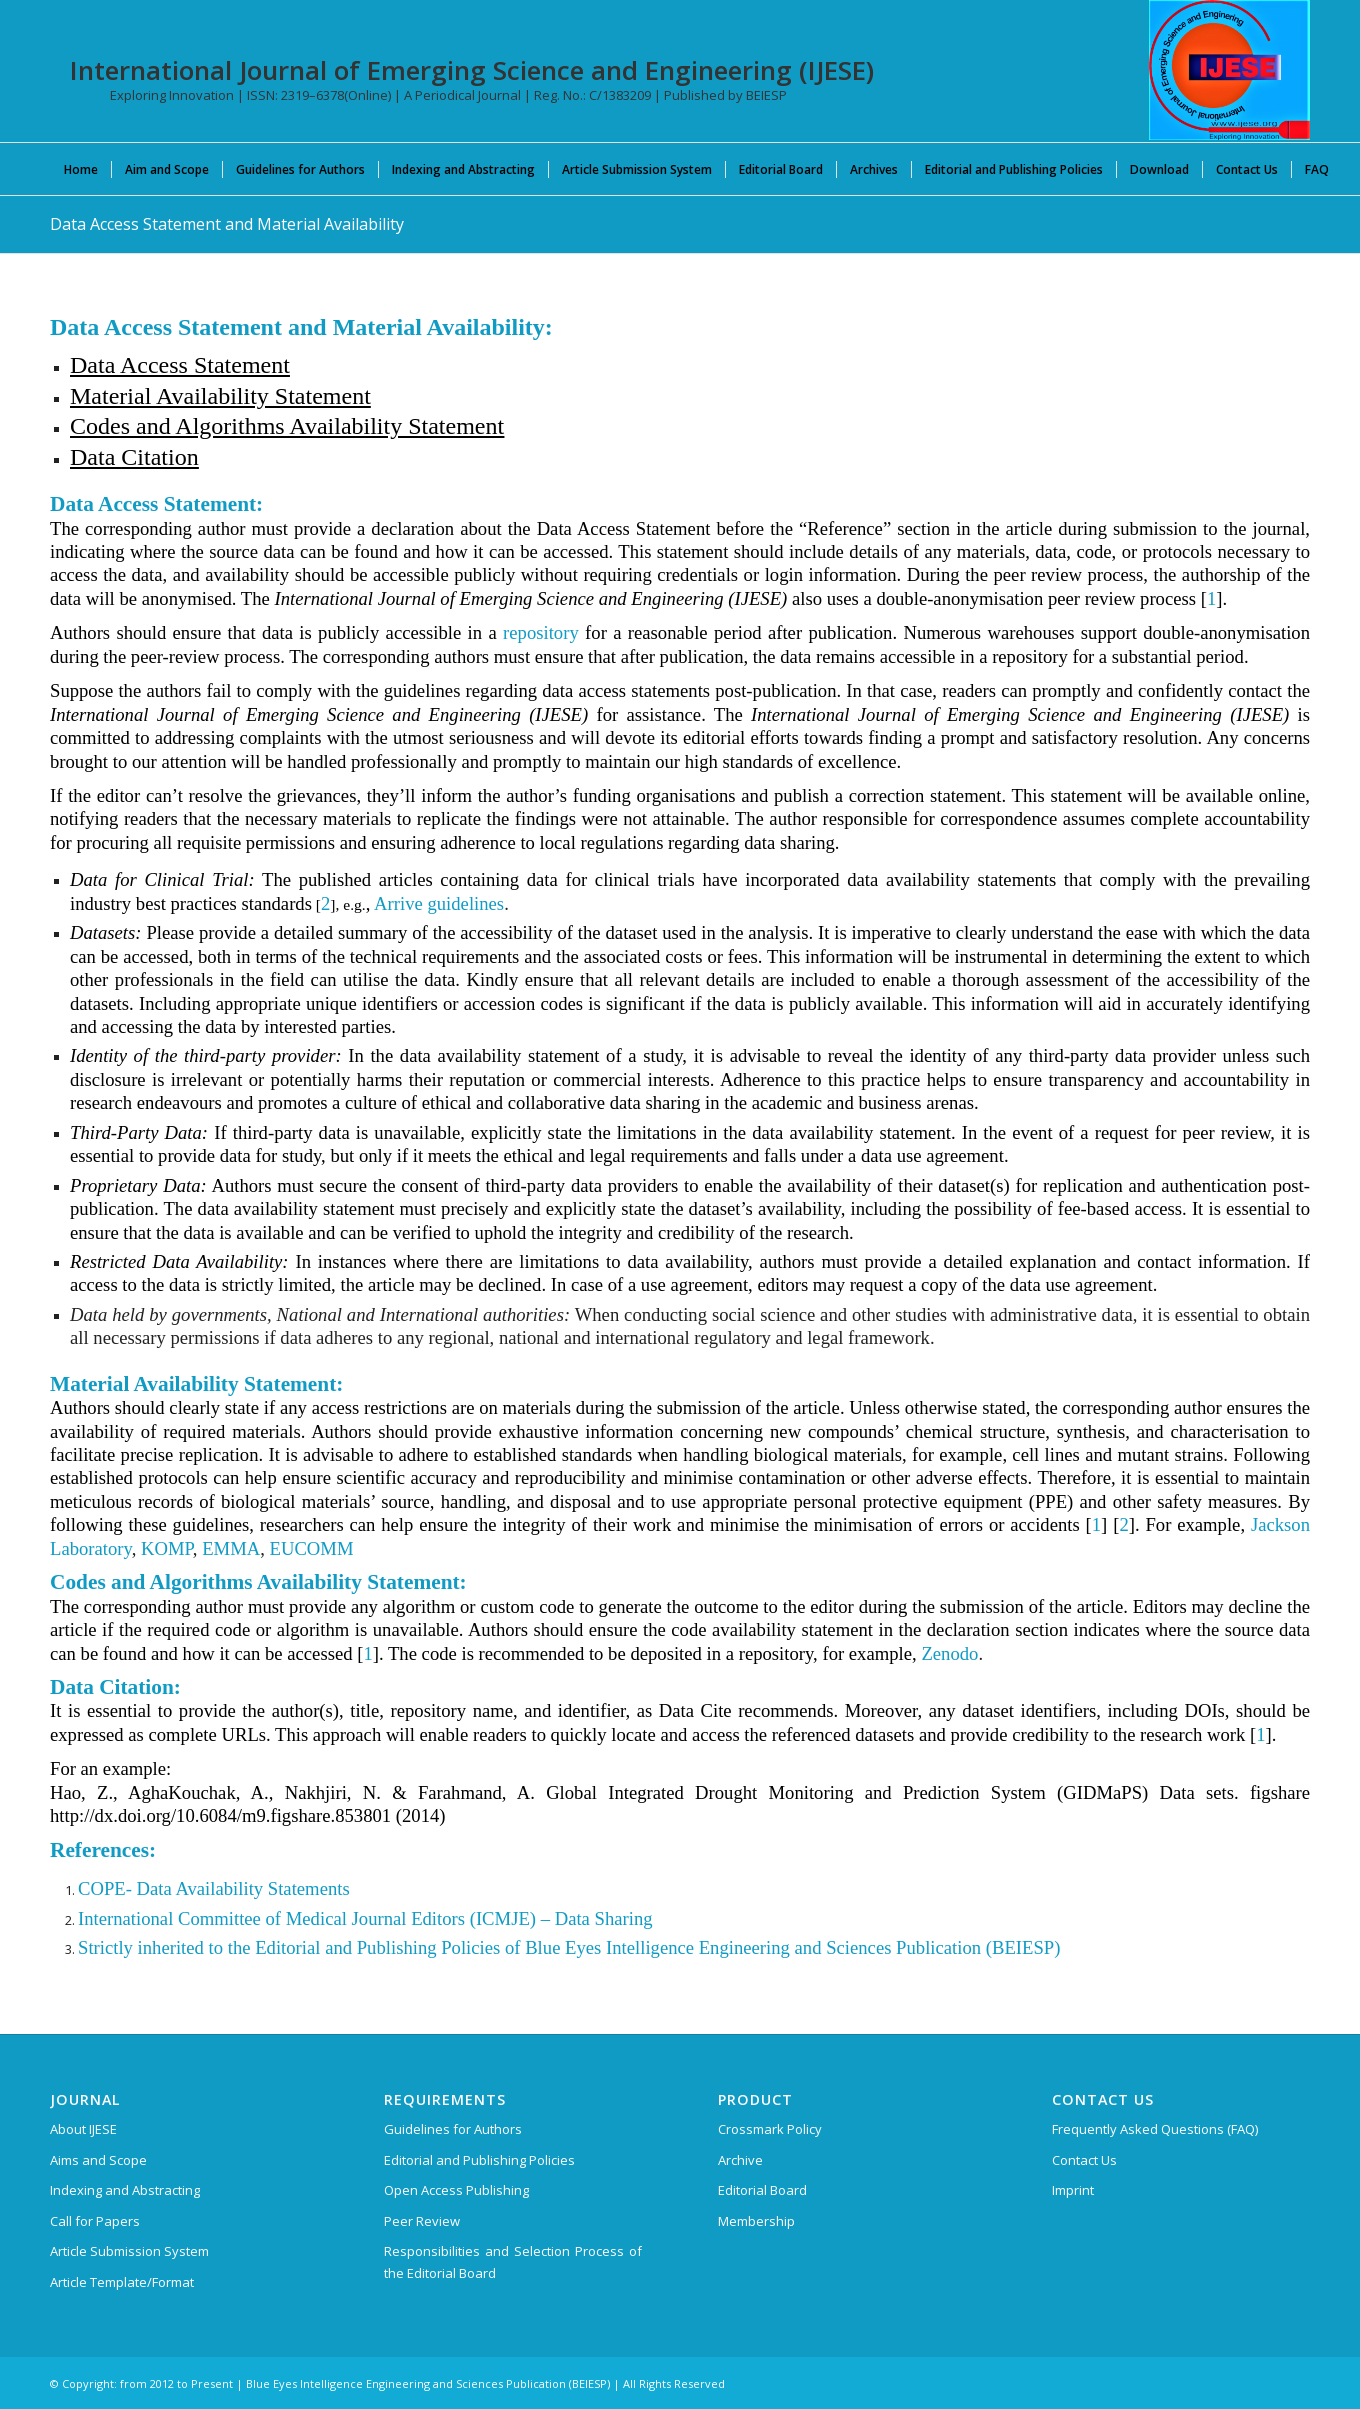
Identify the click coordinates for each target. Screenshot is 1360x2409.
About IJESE (83, 2129)
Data (95, 457)
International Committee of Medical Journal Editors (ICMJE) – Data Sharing (365, 1918)
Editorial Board (762, 2190)
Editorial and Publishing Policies (479, 2160)
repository (541, 632)
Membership (756, 2221)
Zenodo (949, 1653)
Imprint (1073, 2190)
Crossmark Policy (770, 2129)
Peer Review (422, 2221)
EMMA (231, 1548)
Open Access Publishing (456, 2190)
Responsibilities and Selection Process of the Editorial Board (513, 2261)
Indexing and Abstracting (125, 2190)
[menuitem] (81, 169)
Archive (740, 2160)
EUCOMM (312, 1548)
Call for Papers (95, 2221)
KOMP (167, 1548)
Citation (159, 457)
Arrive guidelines (439, 903)
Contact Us (1084, 2160)
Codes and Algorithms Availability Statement (287, 426)
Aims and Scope (98, 2160)
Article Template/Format (122, 2282)
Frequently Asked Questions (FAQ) (1155, 2129)
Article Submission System (129, 2251)
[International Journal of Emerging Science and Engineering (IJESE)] (1229, 70)
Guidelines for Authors (453, 2129)
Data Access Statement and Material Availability (227, 224)
